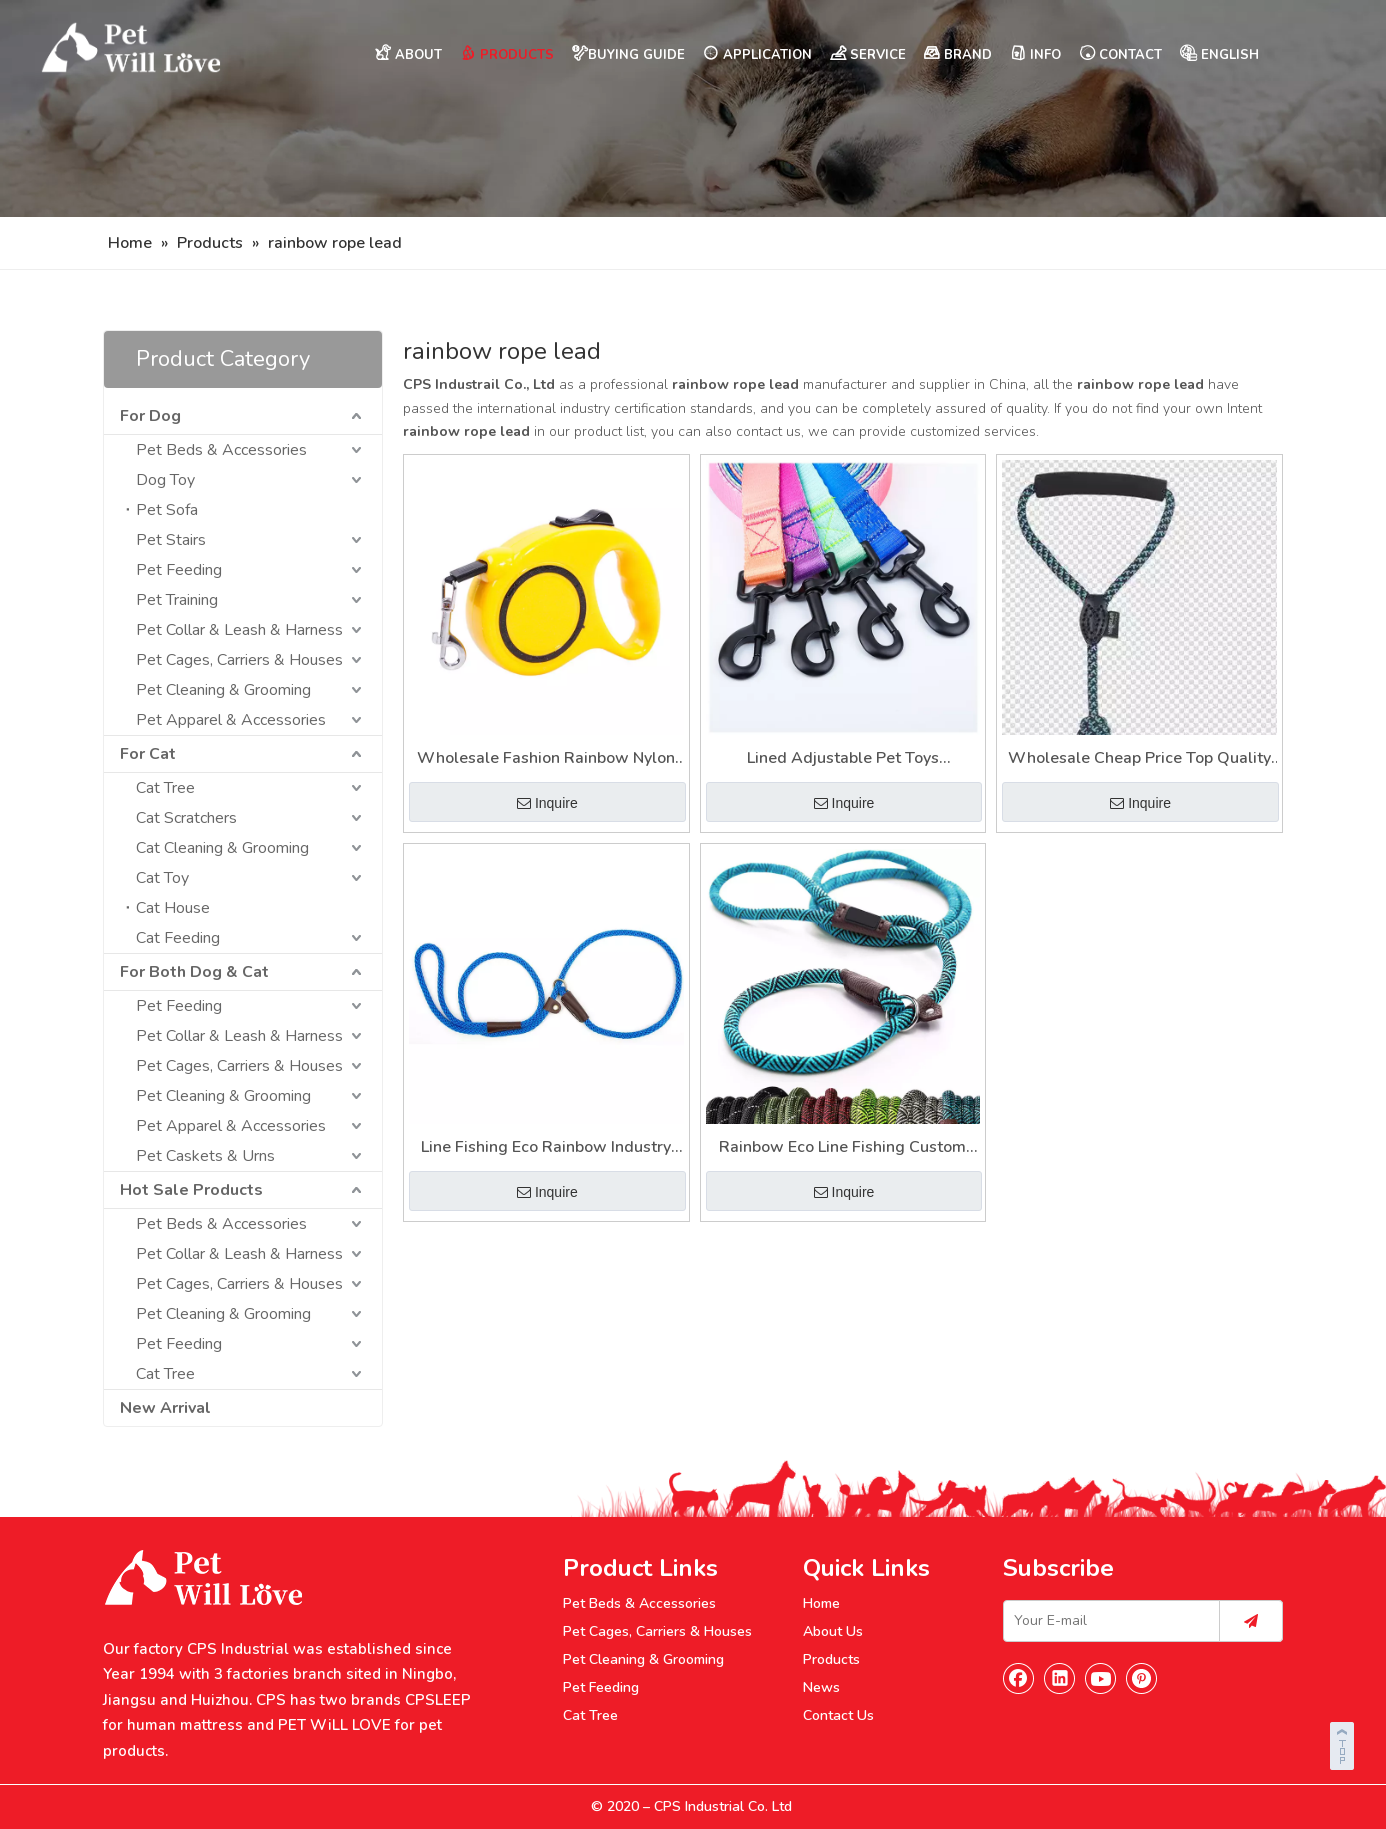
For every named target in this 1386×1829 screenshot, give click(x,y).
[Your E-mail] (1107, 1621)
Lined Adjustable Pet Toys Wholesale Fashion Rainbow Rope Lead (843, 759)
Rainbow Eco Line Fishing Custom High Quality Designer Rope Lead (842, 1148)
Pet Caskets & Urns (205, 1156)
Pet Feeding (179, 570)
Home (821, 1603)
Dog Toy (165, 480)
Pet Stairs (171, 540)
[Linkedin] (1060, 1678)
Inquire (547, 803)
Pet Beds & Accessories (221, 450)
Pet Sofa (167, 510)
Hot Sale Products (191, 1190)
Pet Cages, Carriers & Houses (239, 660)
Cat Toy (162, 878)
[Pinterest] (1142, 1678)
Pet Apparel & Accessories (231, 720)
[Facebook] (1019, 1678)
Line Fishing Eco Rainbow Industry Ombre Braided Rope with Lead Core (546, 1148)
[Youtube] (1101, 1678)
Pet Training (177, 600)
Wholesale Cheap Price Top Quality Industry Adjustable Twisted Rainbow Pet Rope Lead (1139, 759)
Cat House (173, 908)
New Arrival (165, 1408)
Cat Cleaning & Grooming (222, 848)
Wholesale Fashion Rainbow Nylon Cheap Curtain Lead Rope (546, 759)
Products (831, 1659)
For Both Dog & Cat (194, 972)
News (821, 1687)
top (1344, 1743)
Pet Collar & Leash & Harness (239, 630)
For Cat (148, 754)
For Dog (150, 416)
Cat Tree (165, 788)
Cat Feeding (178, 938)
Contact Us (838, 1715)
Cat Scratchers (186, 818)
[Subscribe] (1251, 1621)
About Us (833, 1631)
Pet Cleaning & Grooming (223, 690)
